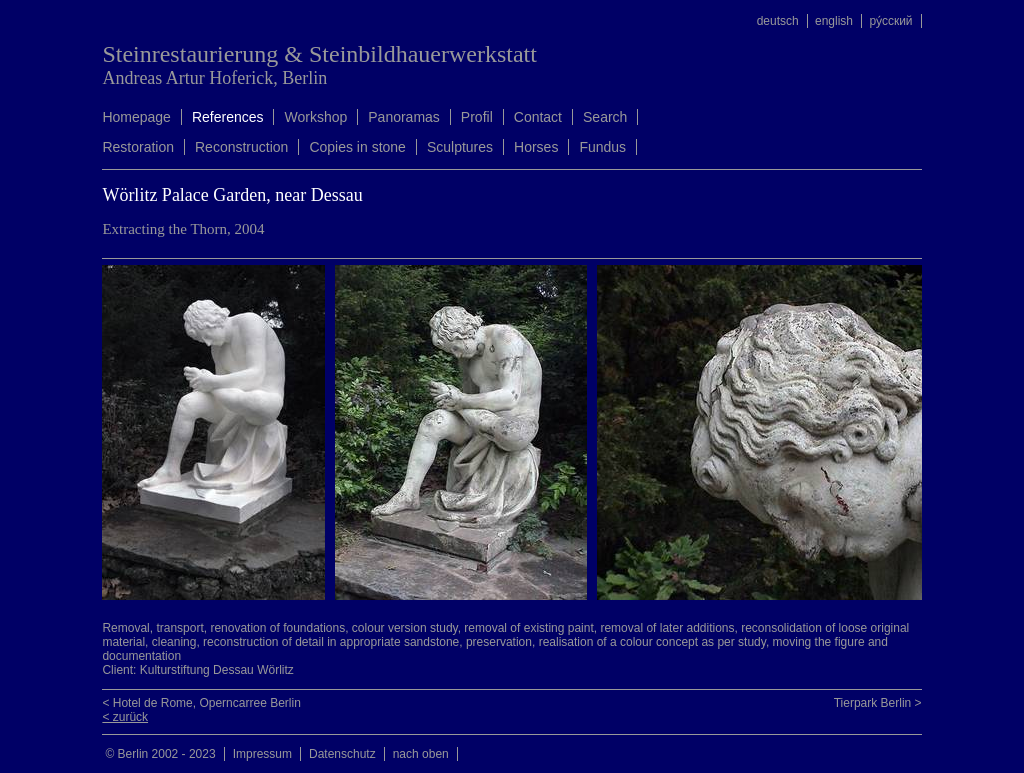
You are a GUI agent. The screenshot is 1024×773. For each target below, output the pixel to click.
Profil (477, 117)
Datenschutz (342, 754)
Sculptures (460, 147)
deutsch (778, 21)
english (834, 21)
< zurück (125, 717)
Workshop (315, 117)
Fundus (602, 147)
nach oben (421, 754)
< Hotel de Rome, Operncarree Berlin (201, 703)
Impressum (262, 754)
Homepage (136, 117)
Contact (538, 117)
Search (605, 117)
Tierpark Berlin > (878, 703)
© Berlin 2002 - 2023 (160, 754)
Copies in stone (357, 147)
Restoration (138, 147)
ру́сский (890, 21)
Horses (536, 147)
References (228, 117)
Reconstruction (241, 147)
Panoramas (404, 117)
